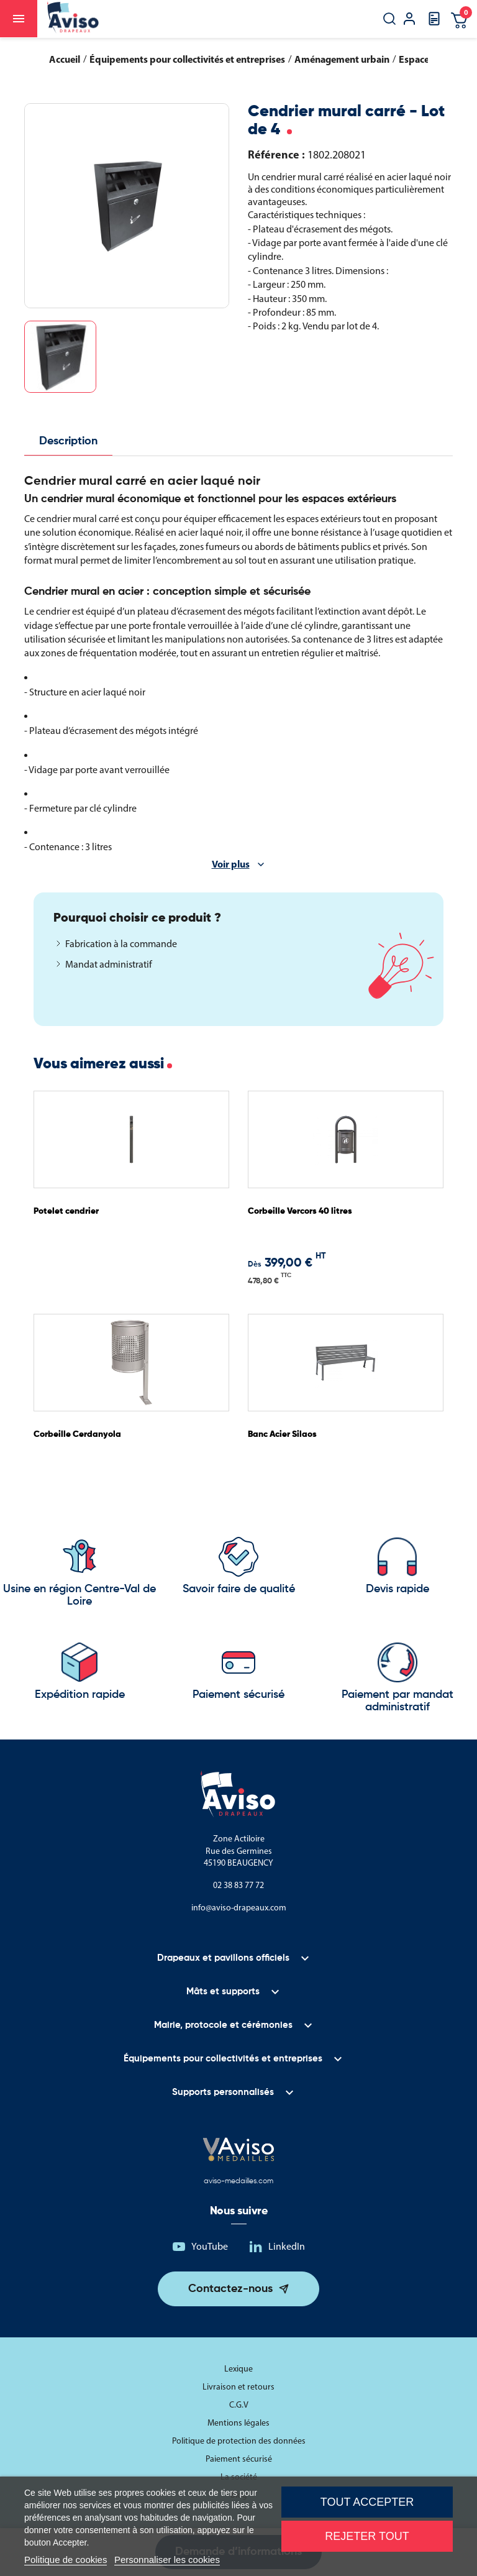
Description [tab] (68, 441)
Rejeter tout (367, 2536)
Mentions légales (238, 2423)
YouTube (209, 2246)
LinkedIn (286, 2246)
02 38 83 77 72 (238, 1885)
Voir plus (231, 864)
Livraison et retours (238, 2386)
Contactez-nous (230, 2288)
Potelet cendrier (66, 1211)
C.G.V (238, 2405)
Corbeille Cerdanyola (77, 1434)
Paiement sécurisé (239, 2459)
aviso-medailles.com (238, 2181)
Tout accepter (367, 2502)
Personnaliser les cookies (167, 2559)
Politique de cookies (65, 2559)
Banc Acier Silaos (282, 1434)
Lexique (238, 2368)
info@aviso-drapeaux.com (238, 1907)
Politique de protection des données (239, 2441)
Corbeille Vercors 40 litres (300, 1211)
